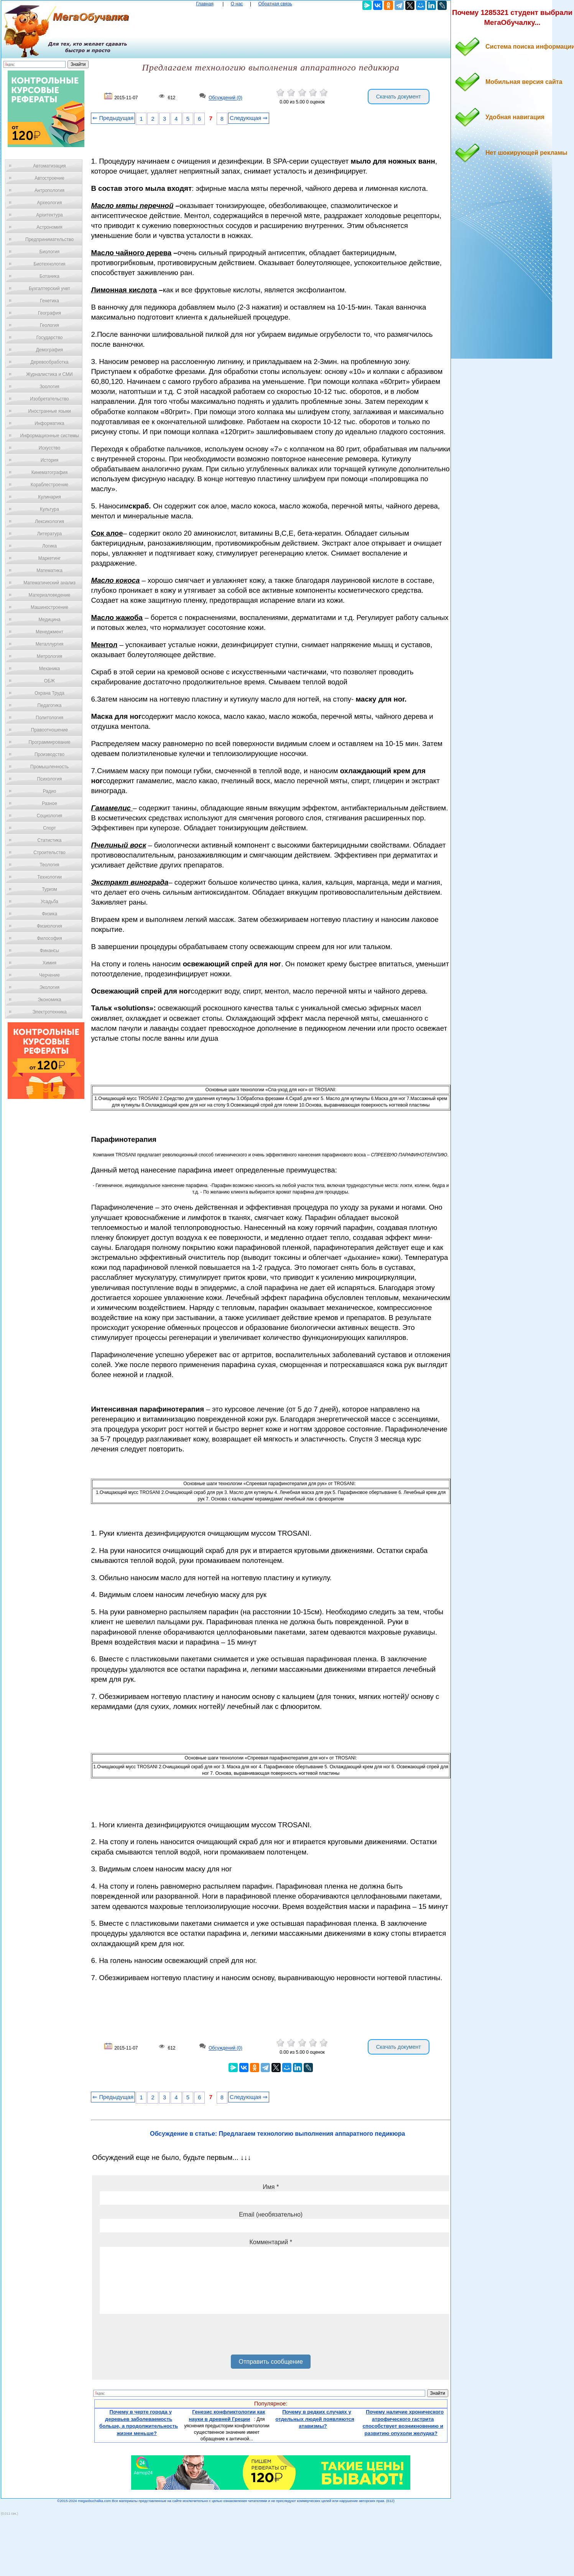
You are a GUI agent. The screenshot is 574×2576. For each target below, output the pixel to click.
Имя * (271, 2187)
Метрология (49, 656)
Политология (49, 717)
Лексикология (49, 521)
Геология (49, 325)
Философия (49, 938)
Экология (49, 987)
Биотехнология (49, 264)
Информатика (49, 423)
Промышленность (49, 766)
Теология (49, 864)
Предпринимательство (49, 239)
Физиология (49, 926)
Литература (49, 533)
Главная (205, 4)
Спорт (49, 828)
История (50, 460)
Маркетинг (49, 558)
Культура (49, 509)
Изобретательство (49, 399)
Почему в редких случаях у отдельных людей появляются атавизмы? (314, 2419)
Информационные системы (49, 435)
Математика (49, 570)
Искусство (49, 448)
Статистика (49, 840)
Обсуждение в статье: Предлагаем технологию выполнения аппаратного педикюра (277, 2133)
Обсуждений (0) (225, 98)
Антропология (49, 190)
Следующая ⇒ (249, 118)
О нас (237, 4)
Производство (49, 754)
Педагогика (50, 705)
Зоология (49, 386)
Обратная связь (275, 4)
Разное (49, 803)
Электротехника (49, 1012)
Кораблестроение (50, 484)
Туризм (49, 889)
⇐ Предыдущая (112, 118)
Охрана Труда (49, 693)
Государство (49, 337)
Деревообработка (50, 362)
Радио (49, 791)
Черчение (49, 975)
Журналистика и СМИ (49, 374)
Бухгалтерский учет (49, 288)
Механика (49, 668)
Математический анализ (49, 582)
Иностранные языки (49, 411)
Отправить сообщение (270, 2361)
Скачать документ (398, 96)
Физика (49, 914)
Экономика (49, 999)
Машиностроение (49, 607)
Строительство (49, 852)
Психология (49, 779)
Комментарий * (270, 2242)
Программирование (49, 742)
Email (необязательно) (271, 2214)
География (49, 313)
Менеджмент (49, 632)
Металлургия (50, 644)
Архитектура (49, 215)
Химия (49, 963)
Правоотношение (49, 730)
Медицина (49, 619)
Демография (49, 350)
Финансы (49, 950)
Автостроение (49, 178)
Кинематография (49, 472)
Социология (49, 815)
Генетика (49, 300)
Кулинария (49, 497)
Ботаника (49, 276)
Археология (49, 202)
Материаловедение (50, 595)
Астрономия (49, 227)
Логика (49, 546)
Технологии (49, 877)
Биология (49, 251)
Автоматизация (49, 166)
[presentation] (158, 2337)
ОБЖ (49, 681)
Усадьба (49, 901)
